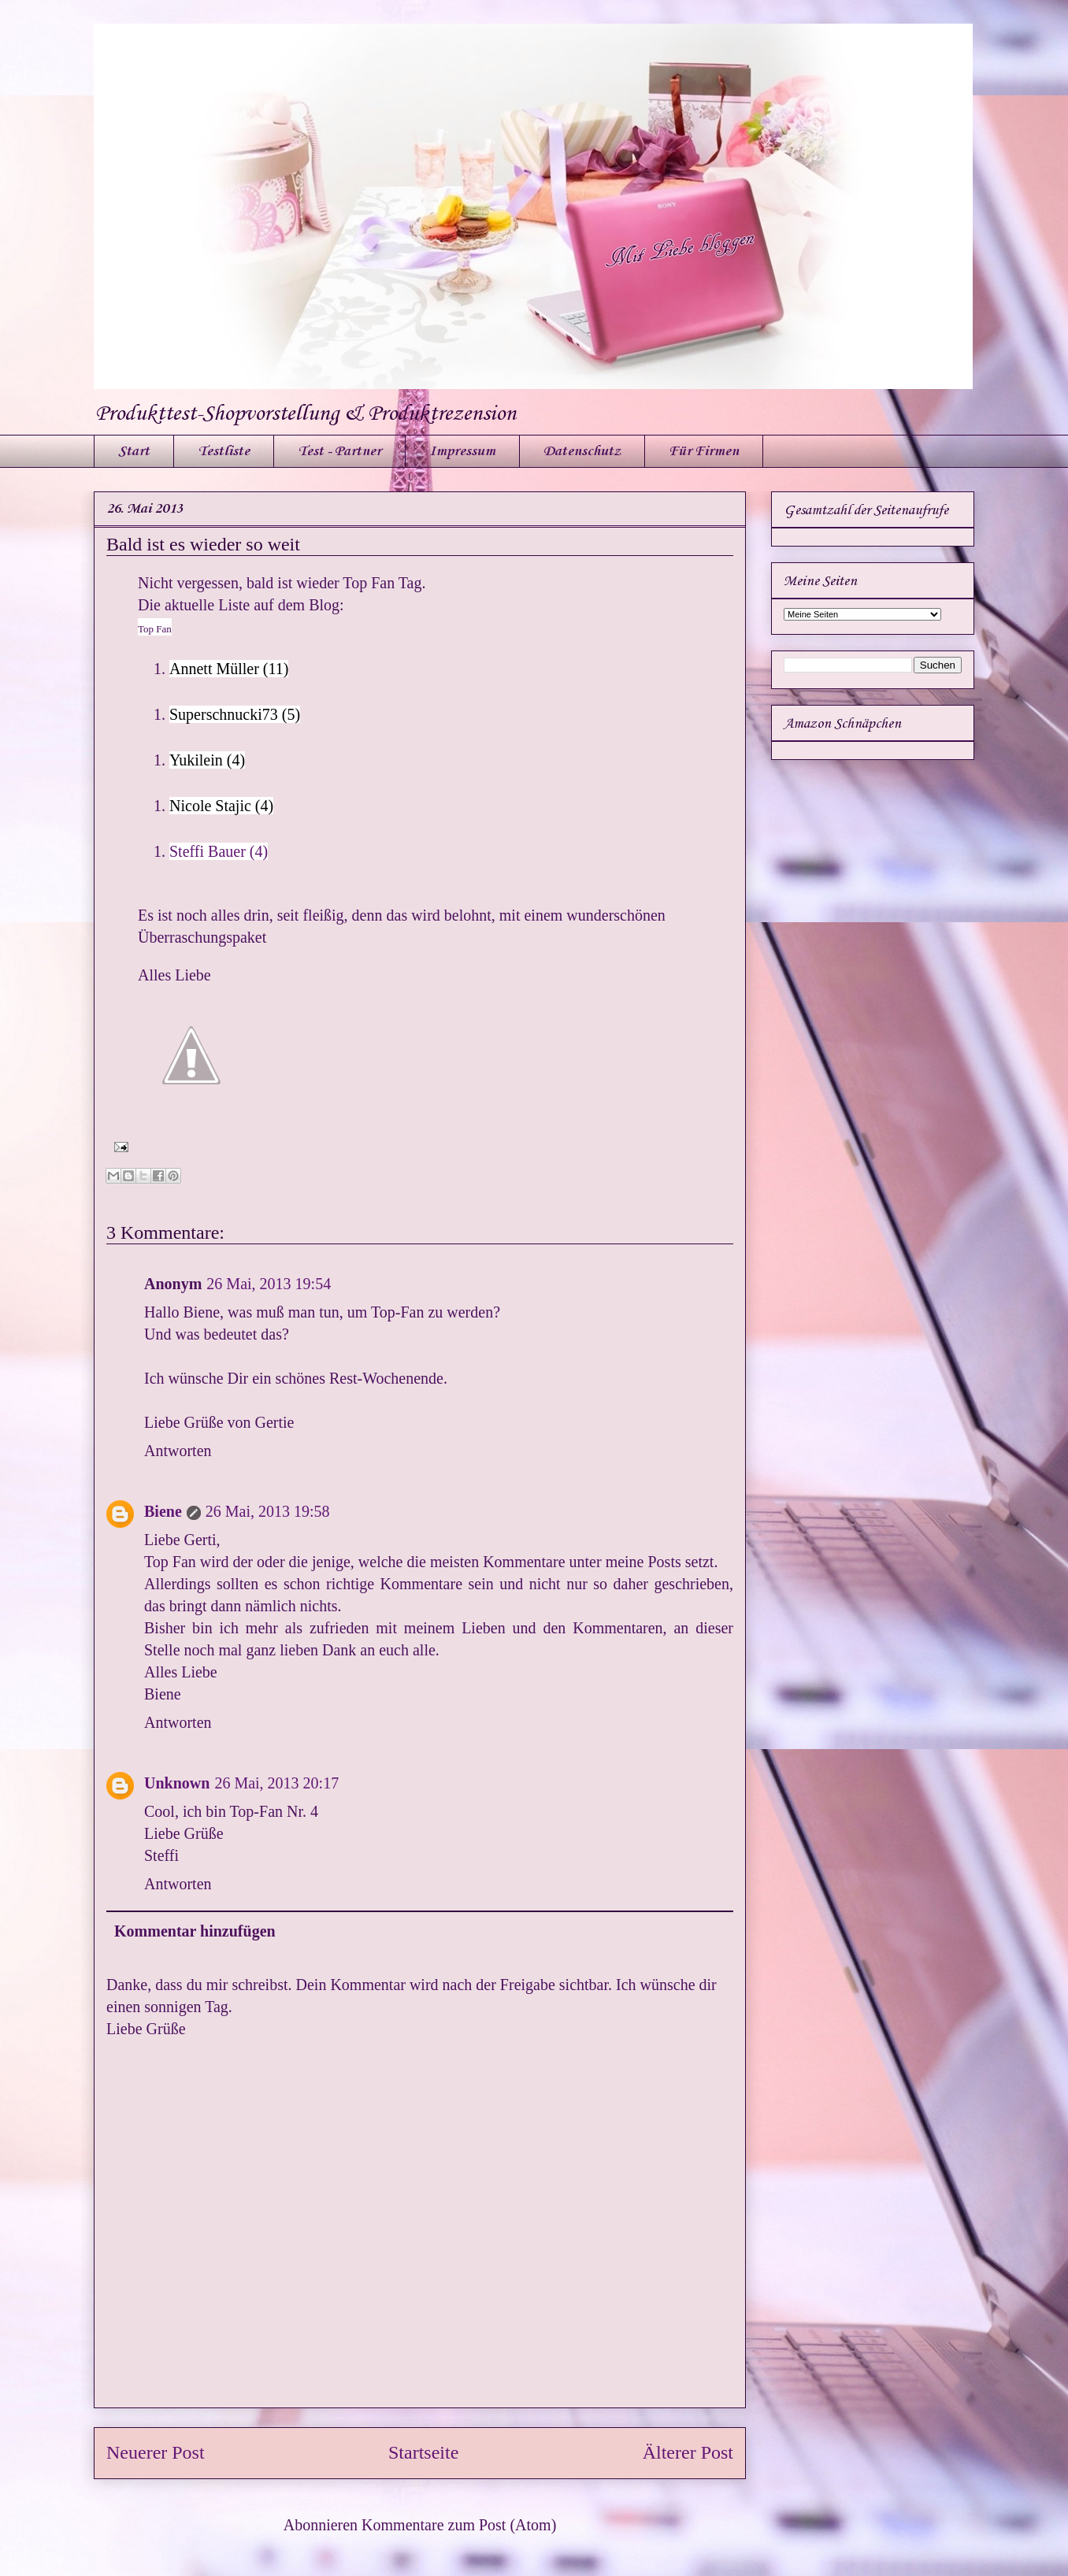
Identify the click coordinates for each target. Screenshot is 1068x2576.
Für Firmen (704, 451)
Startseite (423, 2452)
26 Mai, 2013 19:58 (268, 1511)
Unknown (177, 1783)
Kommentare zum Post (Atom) (459, 2524)
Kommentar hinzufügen (195, 1931)
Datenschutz (582, 451)
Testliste (224, 451)
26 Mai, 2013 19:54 (268, 1283)
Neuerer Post (155, 2452)
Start (134, 451)
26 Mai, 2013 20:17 (276, 1783)
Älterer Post (688, 2452)
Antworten (178, 1450)
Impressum (462, 451)
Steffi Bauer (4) (218, 851)
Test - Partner (339, 451)
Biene (163, 1511)
